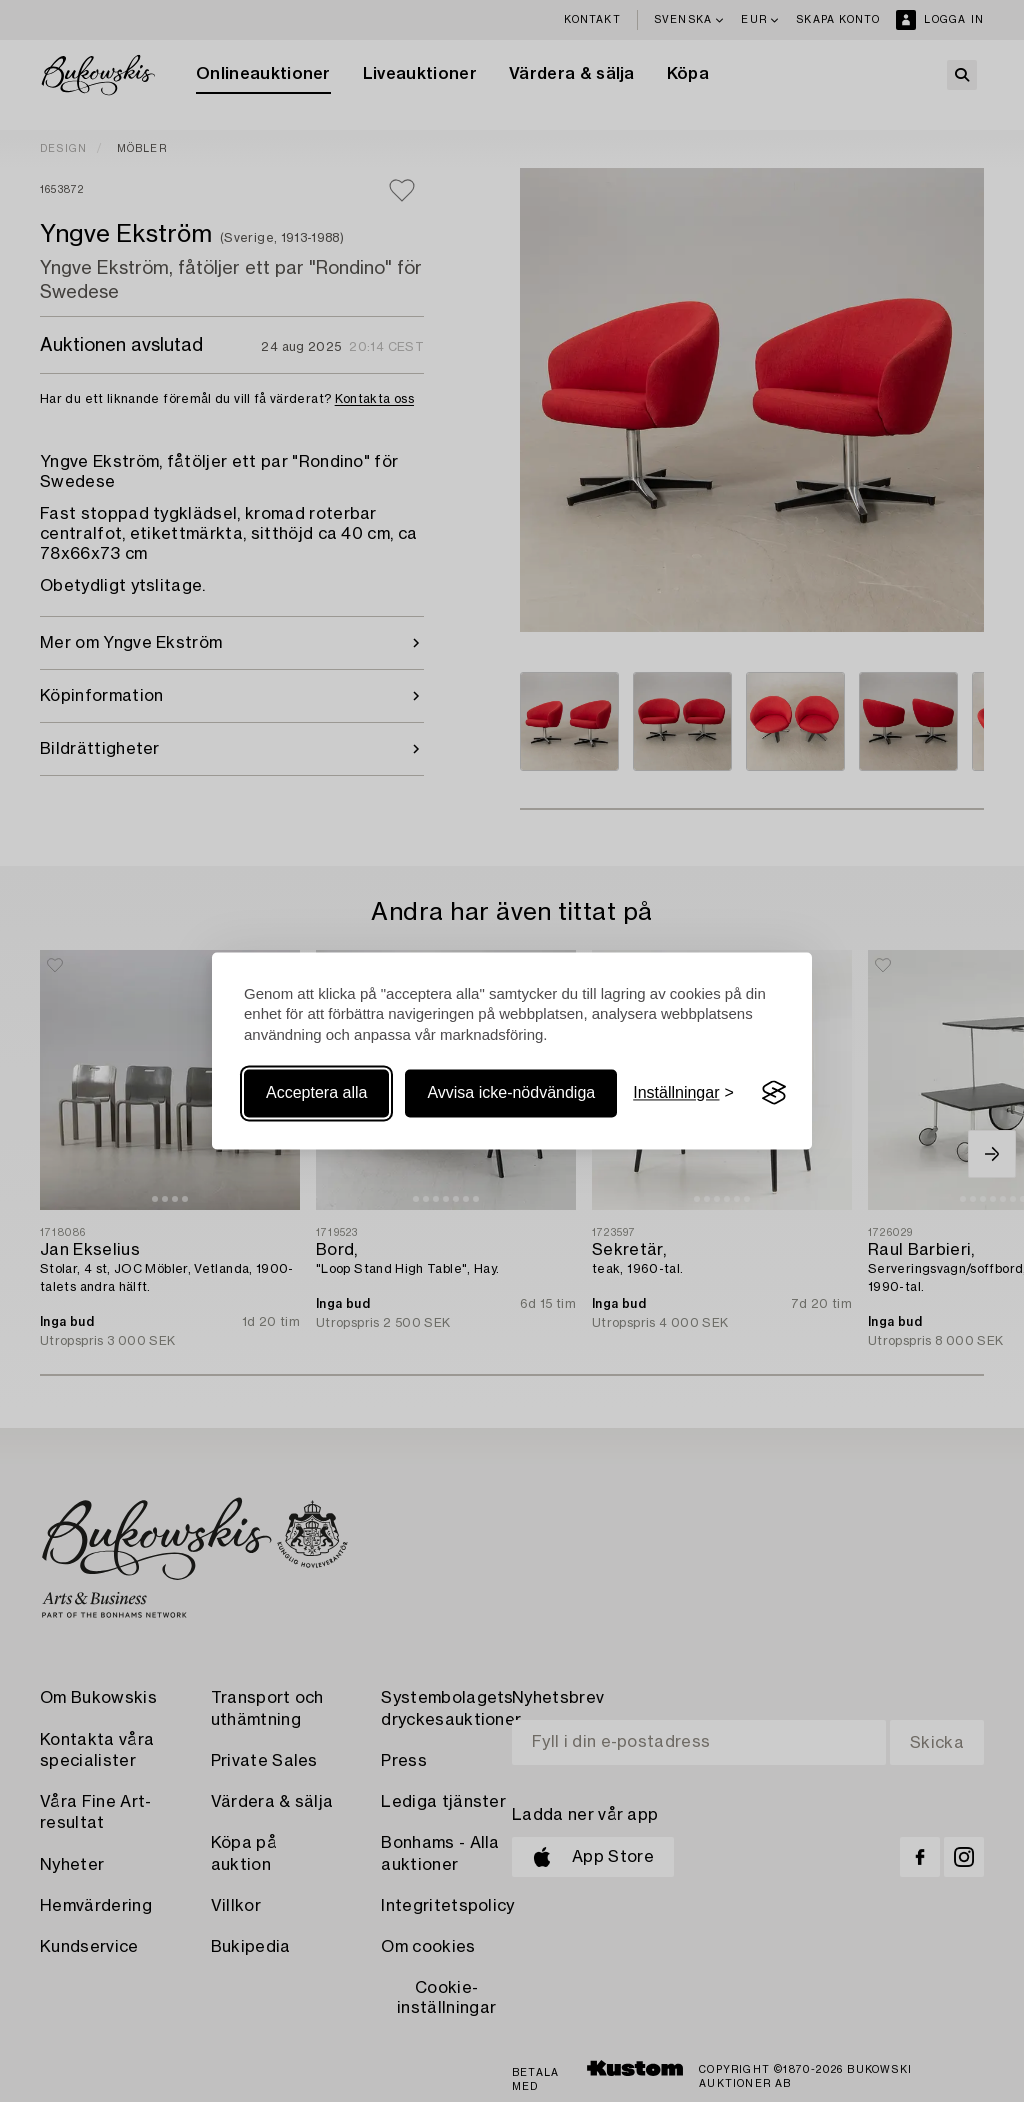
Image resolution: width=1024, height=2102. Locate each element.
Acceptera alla (316, 1092)
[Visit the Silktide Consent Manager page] (774, 1093)
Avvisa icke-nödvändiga (511, 1092)
